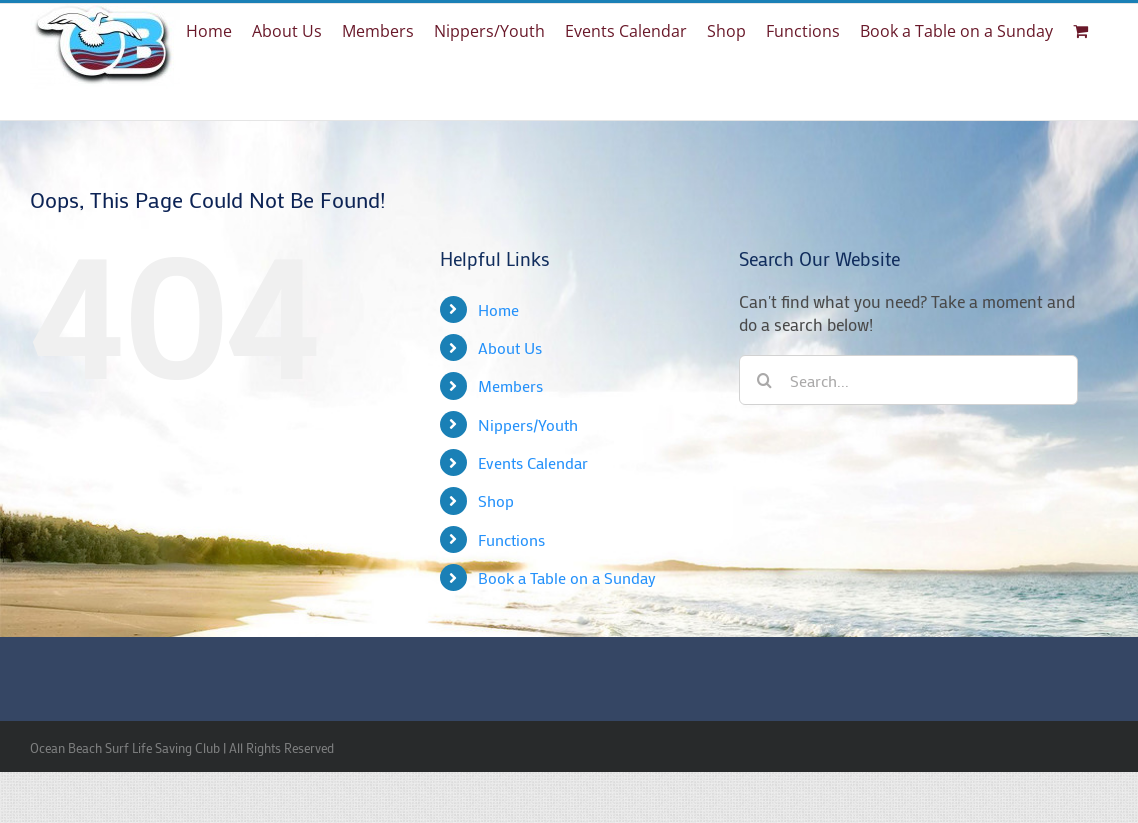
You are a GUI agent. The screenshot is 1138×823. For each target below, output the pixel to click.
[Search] (764, 380)
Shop (496, 500)
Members (510, 385)
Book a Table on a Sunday (567, 577)
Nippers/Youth (528, 424)
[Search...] (908, 380)
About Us (510, 347)
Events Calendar (533, 462)
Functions (511, 539)
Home (498, 309)
